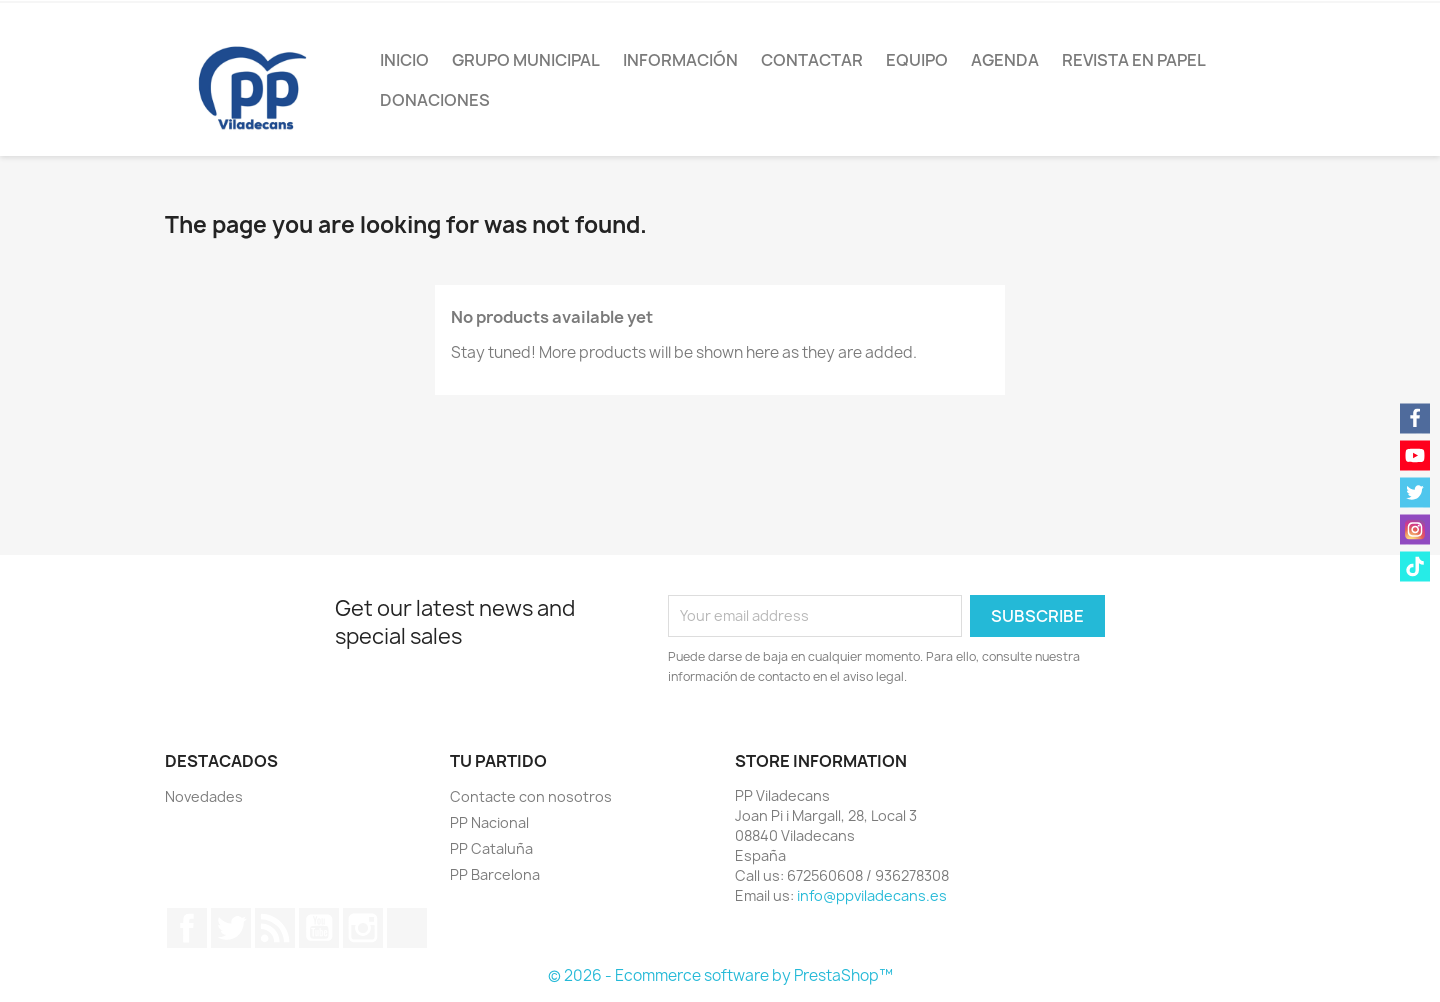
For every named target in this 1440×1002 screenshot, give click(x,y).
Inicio (404, 60)
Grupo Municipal (526, 60)
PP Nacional (489, 822)
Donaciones (435, 100)
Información (680, 60)
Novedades (204, 796)
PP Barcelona (495, 874)
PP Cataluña (491, 848)
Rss (275, 928)
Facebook (187, 928)
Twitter (231, 928)
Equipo (917, 60)
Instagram (363, 928)
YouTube (319, 928)
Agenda (1005, 60)
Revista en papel (1134, 60)
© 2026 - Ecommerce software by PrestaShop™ (720, 975)
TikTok (407, 928)
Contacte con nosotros (531, 796)
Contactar (812, 60)
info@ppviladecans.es (872, 895)
